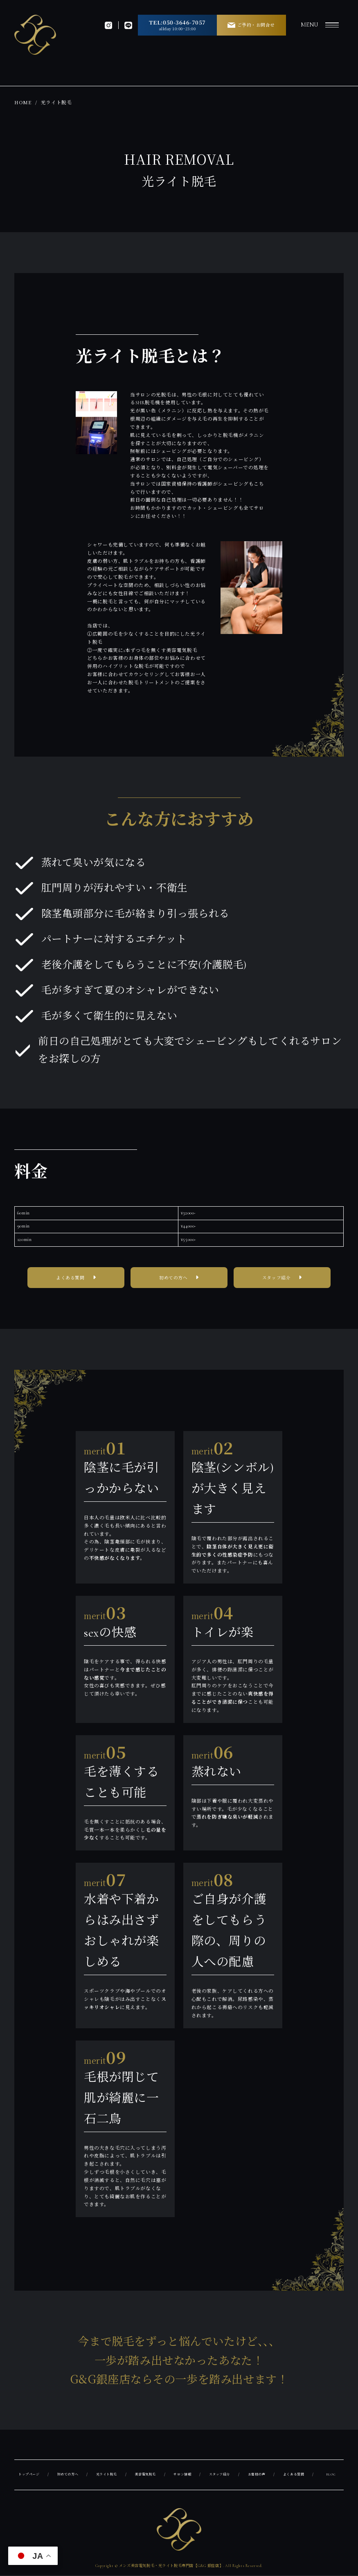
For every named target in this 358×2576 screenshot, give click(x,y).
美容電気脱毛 (147, 2475)
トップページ (30, 2475)
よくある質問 (70, 1278)
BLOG (331, 2475)
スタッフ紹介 (276, 1278)
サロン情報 (184, 2475)
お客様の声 (258, 2475)
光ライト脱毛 (108, 2475)
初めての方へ (173, 1278)
